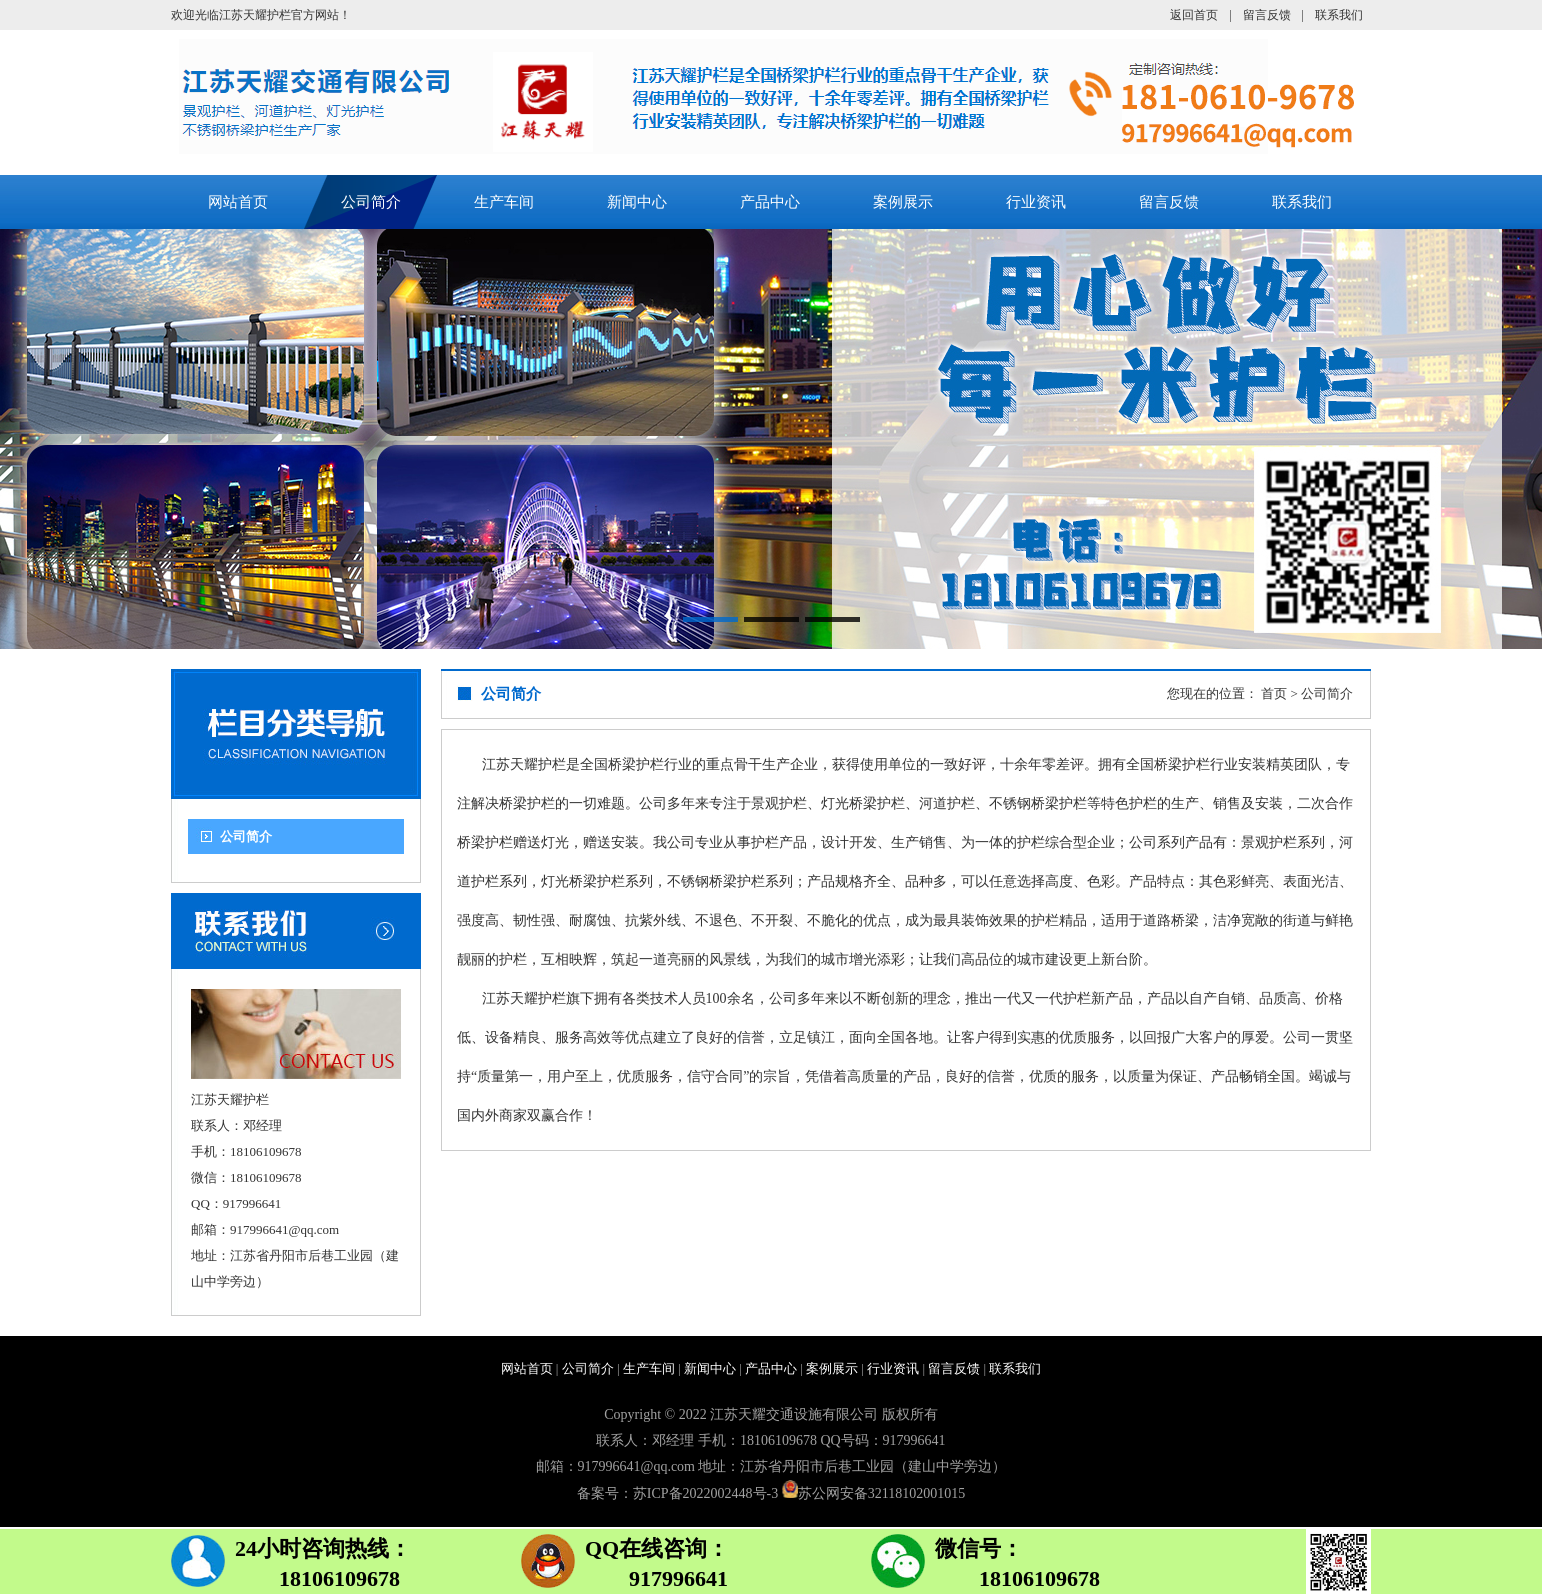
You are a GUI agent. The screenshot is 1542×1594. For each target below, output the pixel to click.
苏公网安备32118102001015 (881, 1493)
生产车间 (504, 202)
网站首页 (238, 202)
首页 (1274, 693)
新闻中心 (637, 202)
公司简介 (371, 202)
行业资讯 (1036, 202)
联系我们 (1339, 15)
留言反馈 (1267, 15)
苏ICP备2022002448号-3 (705, 1493)
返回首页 (1194, 15)
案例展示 (903, 202)
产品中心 (770, 202)
